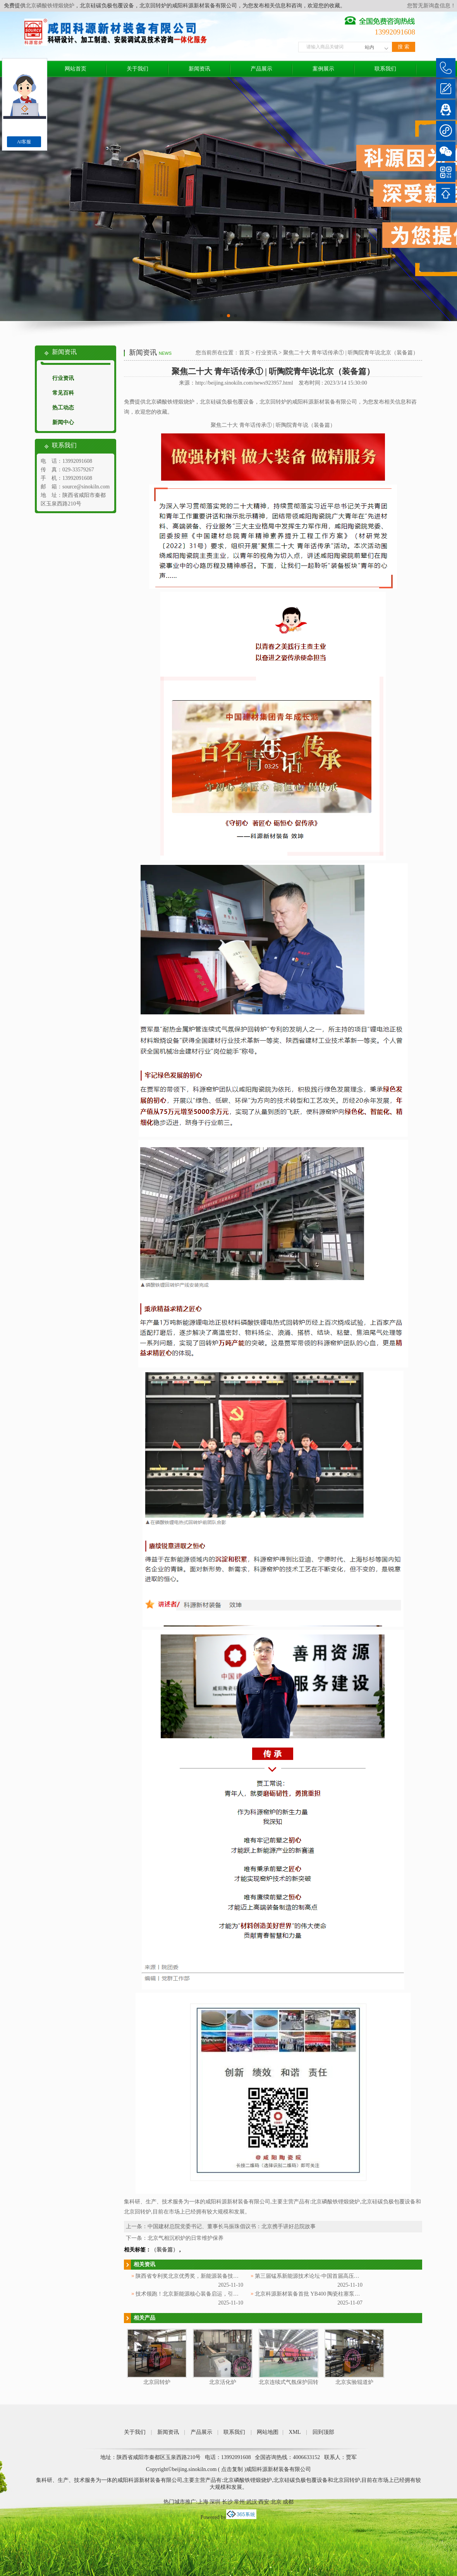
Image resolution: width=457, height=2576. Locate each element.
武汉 (251, 2502)
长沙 (227, 2502)
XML (295, 2432)
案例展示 (323, 69)
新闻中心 (63, 422)
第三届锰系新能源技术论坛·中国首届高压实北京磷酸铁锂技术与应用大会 (342, 2276)
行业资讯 (63, 378)
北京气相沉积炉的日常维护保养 (185, 2238)
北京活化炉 (222, 2382)
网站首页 (75, 69)
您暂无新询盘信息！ (431, 6)
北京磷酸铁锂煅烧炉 (50, 6)
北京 (276, 2502)
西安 (263, 2502)
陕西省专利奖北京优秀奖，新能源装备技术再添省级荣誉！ (206, 2276)
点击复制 (232, 2469)
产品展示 (261, 69)
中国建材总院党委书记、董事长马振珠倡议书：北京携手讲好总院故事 (232, 2226)
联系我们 (385, 69)
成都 (288, 2502)
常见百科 (63, 393)
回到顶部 (323, 2432)
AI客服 (24, 141)
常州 (239, 2502)
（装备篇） (164, 2250)
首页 (244, 353)
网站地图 (267, 2432)
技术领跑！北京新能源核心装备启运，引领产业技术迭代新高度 (211, 2294)
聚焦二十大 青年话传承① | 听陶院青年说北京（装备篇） (350, 353)
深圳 (215, 2502)
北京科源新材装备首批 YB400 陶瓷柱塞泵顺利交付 (315, 2294)
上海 (203, 2502)
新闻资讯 (199, 69)
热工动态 (63, 408)
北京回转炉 (156, 2382)
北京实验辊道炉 (354, 2382)
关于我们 (137, 69)
